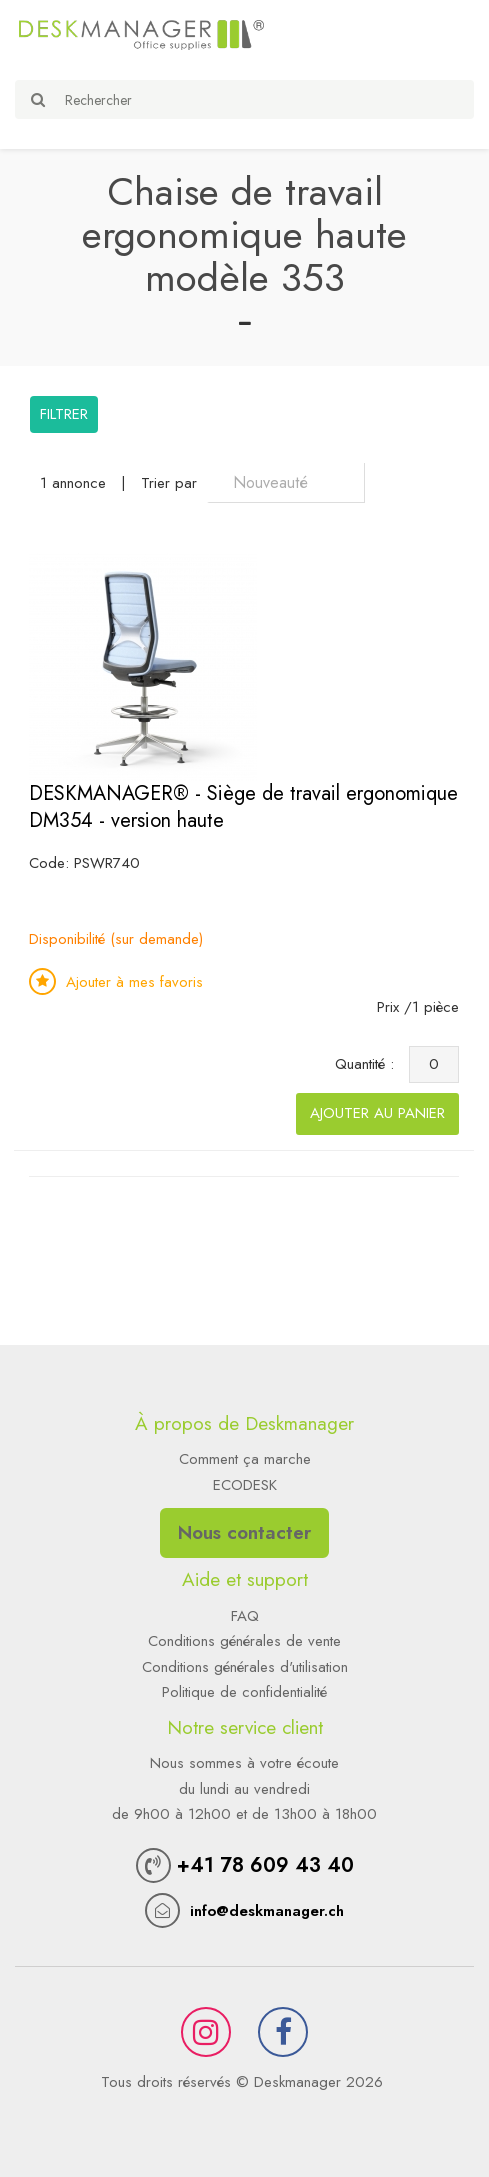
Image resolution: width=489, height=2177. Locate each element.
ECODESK (245, 1485)
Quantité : (369, 1064)
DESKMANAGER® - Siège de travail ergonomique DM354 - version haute (243, 807)
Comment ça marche (245, 1459)
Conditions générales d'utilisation (245, 1667)
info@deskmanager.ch (267, 1911)
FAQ (245, 1616)
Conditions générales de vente (244, 1641)
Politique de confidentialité (244, 1692)
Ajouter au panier (377, 1113)
